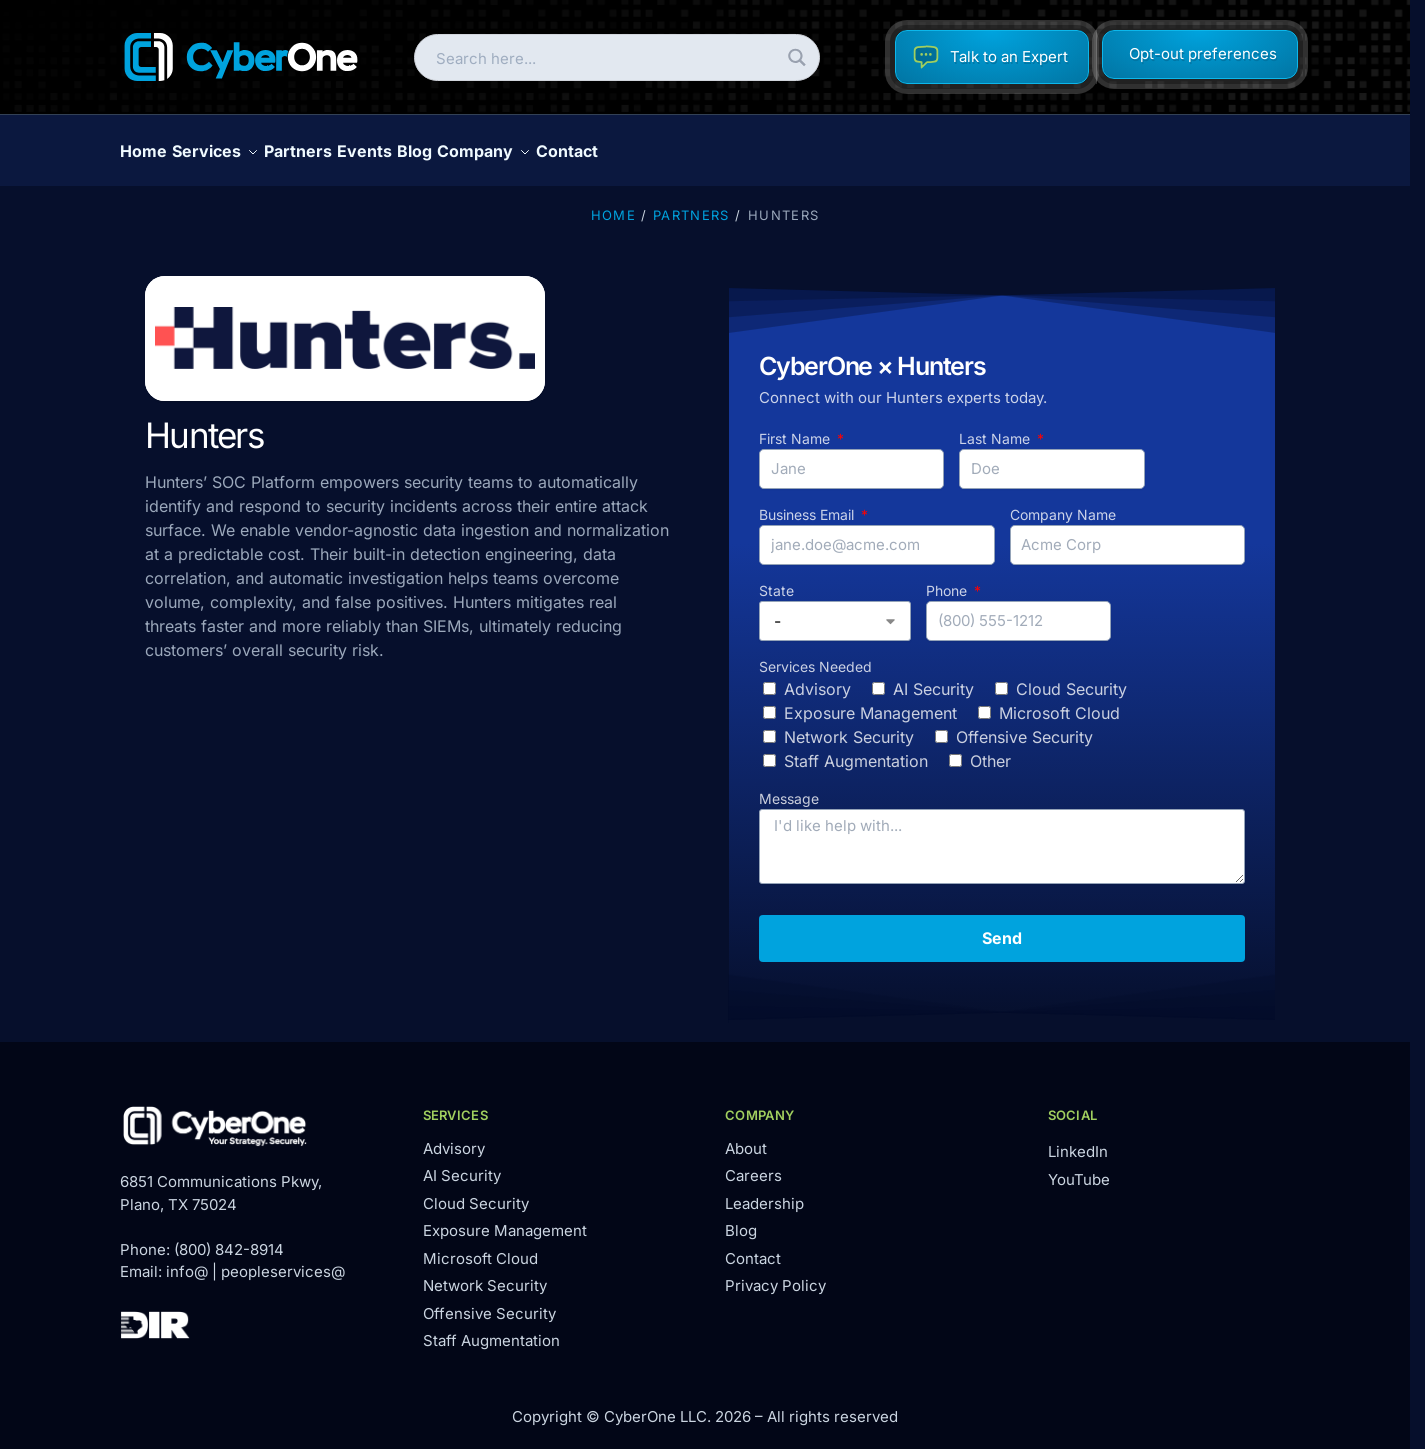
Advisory (817, 678)
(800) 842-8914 (229, 1237)
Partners (691, 204)
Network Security (849, 726)
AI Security (933, 678)
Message (789, 787)
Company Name (1063, 503)
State (776, 579)
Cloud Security (1071, 678)
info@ (187, 1260)
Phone (948, 579)
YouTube (1079, 1168)
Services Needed (815, 655)
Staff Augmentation (856, 750)
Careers (753, 1164)
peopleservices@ (283, 1260)
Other (990, 750)
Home (613, 204)
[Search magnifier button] (796, 57)
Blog (741, 1219)
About (746, 1137)
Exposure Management (870, 702)
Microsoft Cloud (1059, 702)
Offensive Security (1024, 726)
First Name (796, 427)
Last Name (996, 427)
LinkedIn (1078, 1140)
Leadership (764, 1192)
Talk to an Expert (990, 57)
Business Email (808, 503)
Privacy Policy (775, 1274)
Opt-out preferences (1203, 53)
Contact (753, 1247)
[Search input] (600, 57)
